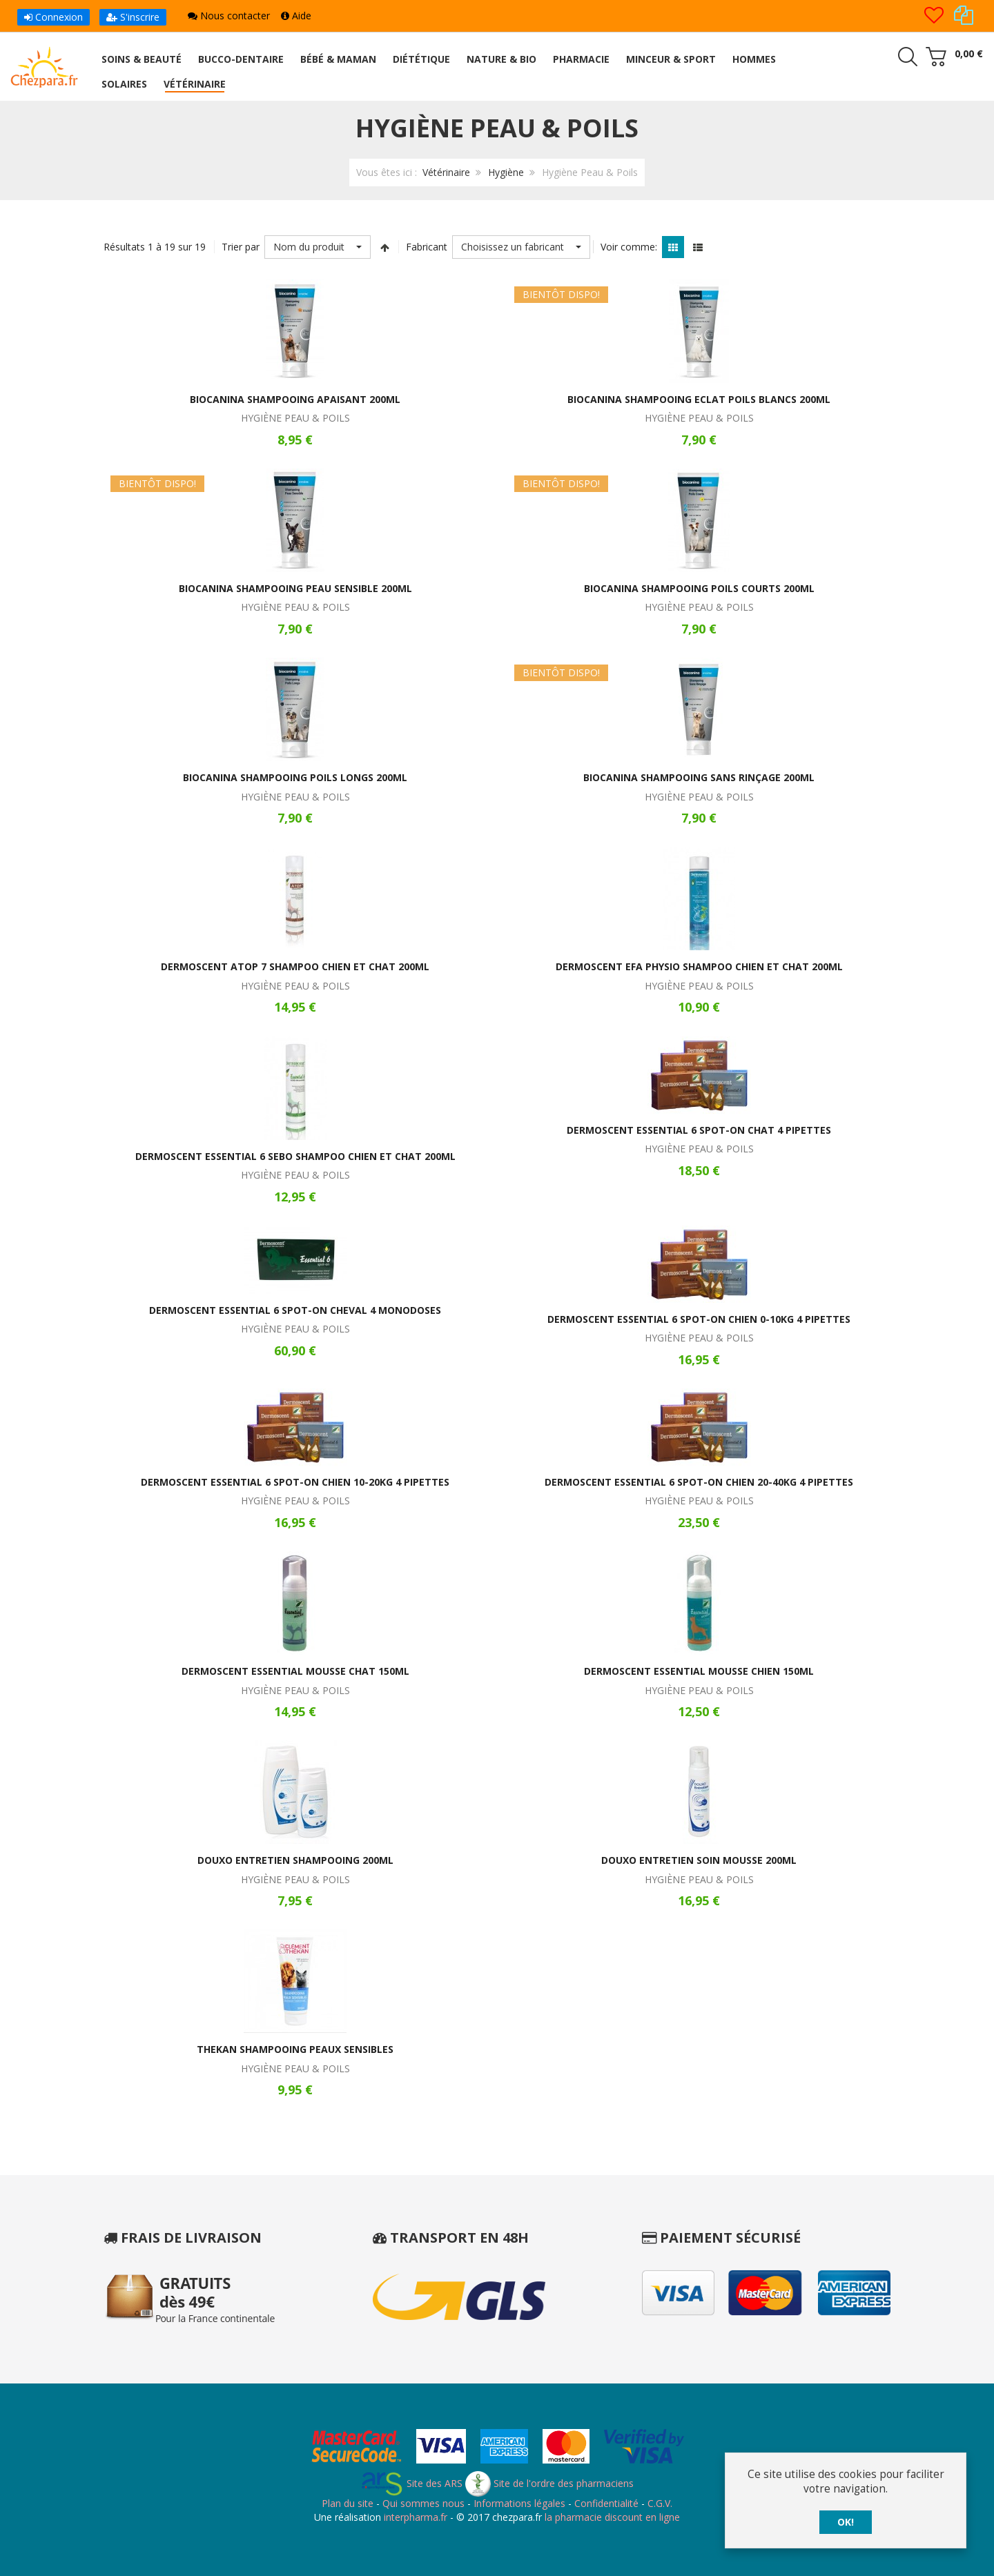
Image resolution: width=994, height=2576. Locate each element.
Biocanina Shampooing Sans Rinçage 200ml (699, 777)
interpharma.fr (414, 2517)
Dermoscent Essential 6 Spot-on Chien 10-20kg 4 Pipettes (295, 1481)
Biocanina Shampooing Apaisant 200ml (295, 399)
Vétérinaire (446, 172)
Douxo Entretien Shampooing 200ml (295, 1860)
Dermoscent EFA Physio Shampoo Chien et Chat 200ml (699, 966)
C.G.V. (659, 2503)
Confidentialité (606, 2503)
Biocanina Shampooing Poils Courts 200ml (699, 588)
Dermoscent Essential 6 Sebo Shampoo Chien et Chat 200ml (295, 1156)
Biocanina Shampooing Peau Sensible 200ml (295, 588)
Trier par (241, 246)
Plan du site (347, 2503)
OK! (845, 2521)
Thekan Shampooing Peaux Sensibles (295, 2049)
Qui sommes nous (423, 2503)
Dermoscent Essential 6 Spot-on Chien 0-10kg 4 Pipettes (698, 1319)
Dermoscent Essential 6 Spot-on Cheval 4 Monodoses (295, 1310)
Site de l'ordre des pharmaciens (549, 2483)
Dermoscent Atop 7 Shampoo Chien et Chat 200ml (295, 966)
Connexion (53, 16)
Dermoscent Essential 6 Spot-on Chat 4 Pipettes (699, 1130)
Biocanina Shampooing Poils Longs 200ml (295, 777)
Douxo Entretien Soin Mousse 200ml (699, 1860)
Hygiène (506, 172)
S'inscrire (132, 16)
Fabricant (426, 246)
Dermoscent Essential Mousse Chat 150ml (295, 1671)
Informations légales (519, 2503)
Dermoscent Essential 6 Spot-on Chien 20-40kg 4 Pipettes (699, 1481)
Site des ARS (411, 2483)
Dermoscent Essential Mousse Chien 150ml (699, 1671)
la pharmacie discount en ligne (612, 2517)
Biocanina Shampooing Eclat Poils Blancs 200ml (698, 399)
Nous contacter (229, 15)
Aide (296, 15)
